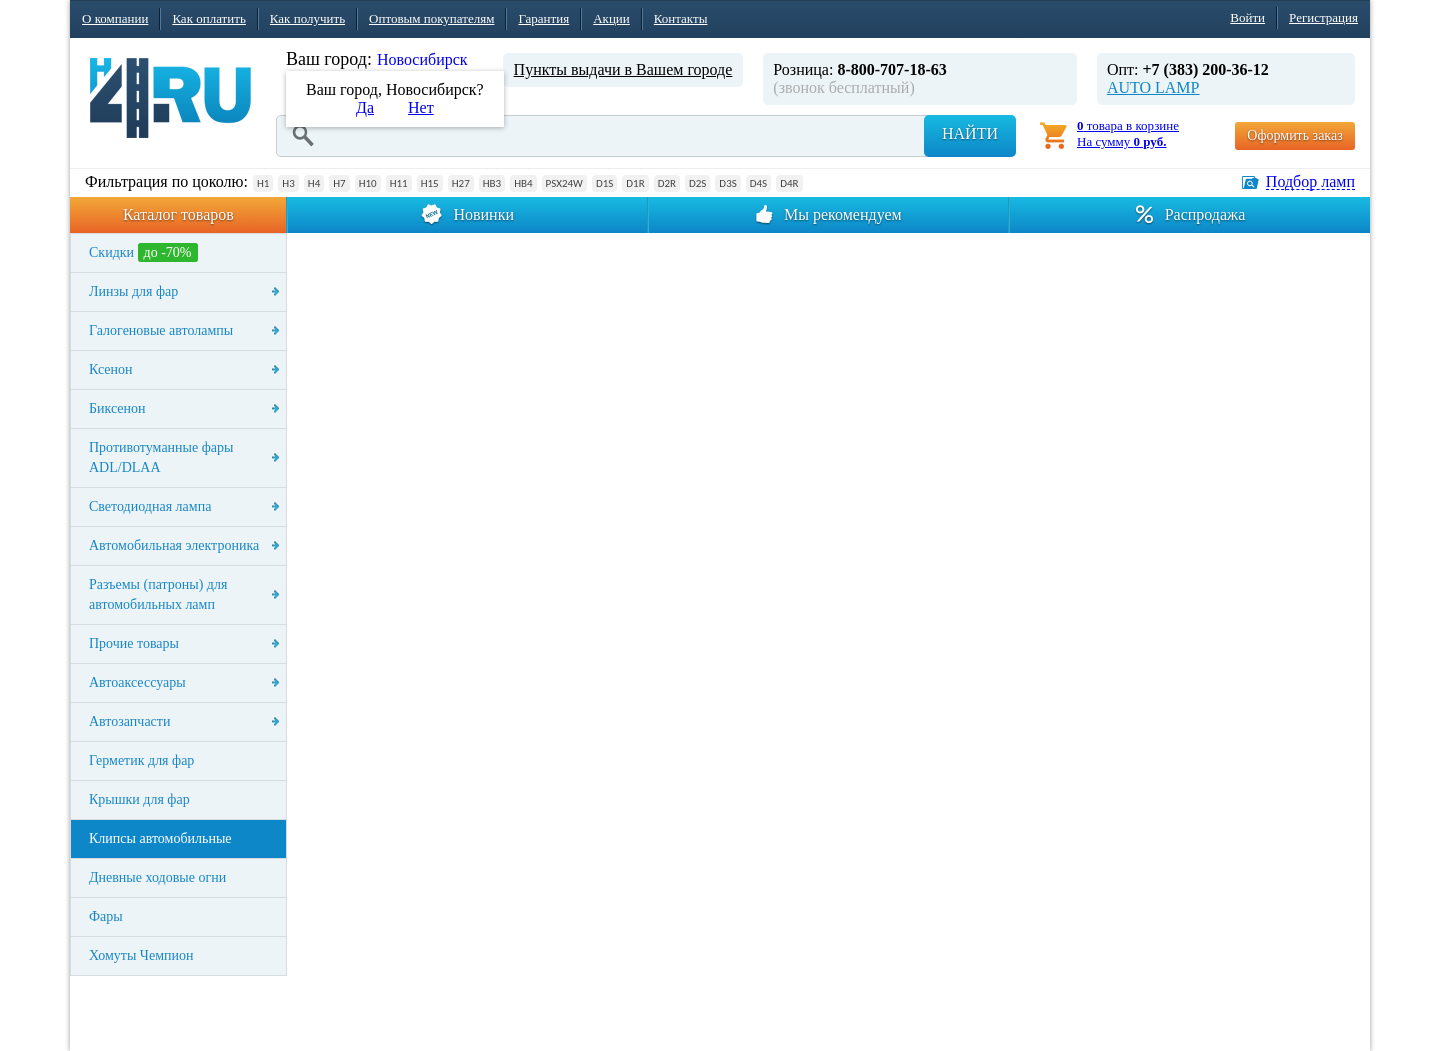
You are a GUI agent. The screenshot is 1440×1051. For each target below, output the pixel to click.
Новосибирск (422, 59)
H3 (288, 183)
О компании (115, 18)
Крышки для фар (139, 799)
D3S (727, 183)
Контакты (681, 18)
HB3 (492, 183)
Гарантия (543, 18)
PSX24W (564, 183)
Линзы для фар (133, 291)
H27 (461, 183)
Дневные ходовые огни (157, 877)
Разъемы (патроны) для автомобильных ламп (158, 594)
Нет (421, 107)
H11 (399, 183)
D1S (604, 183)
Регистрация (1323, 17)
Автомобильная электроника (174, 545)
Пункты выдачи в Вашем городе (623, 69)
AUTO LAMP (1153, 87)
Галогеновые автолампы (161, 330)
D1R (635, 183)
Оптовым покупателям (431, 18)
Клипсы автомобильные (160, 838)
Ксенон (111, 369)
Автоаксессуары (137, 682)
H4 (314, 183)
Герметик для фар (141, 760)
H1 (263, 183)
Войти (1247, 17)
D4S (758, 183)
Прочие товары (134, 643)
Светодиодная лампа (150, 506)
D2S (697, 183)
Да (365, 107)
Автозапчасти (129, 721)
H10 (368, 183)
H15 (430, 183)
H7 (339, 183)
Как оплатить (208, 18)
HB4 (523, 183)
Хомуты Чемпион (141, 955)
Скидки (143, 252)
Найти (970, 133)
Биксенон (117, 408)
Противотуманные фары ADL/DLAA (161, 457)
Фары (106, 916)
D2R (667, 183)
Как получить (307, 18)
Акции (611, 18)
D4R (789, 183)
